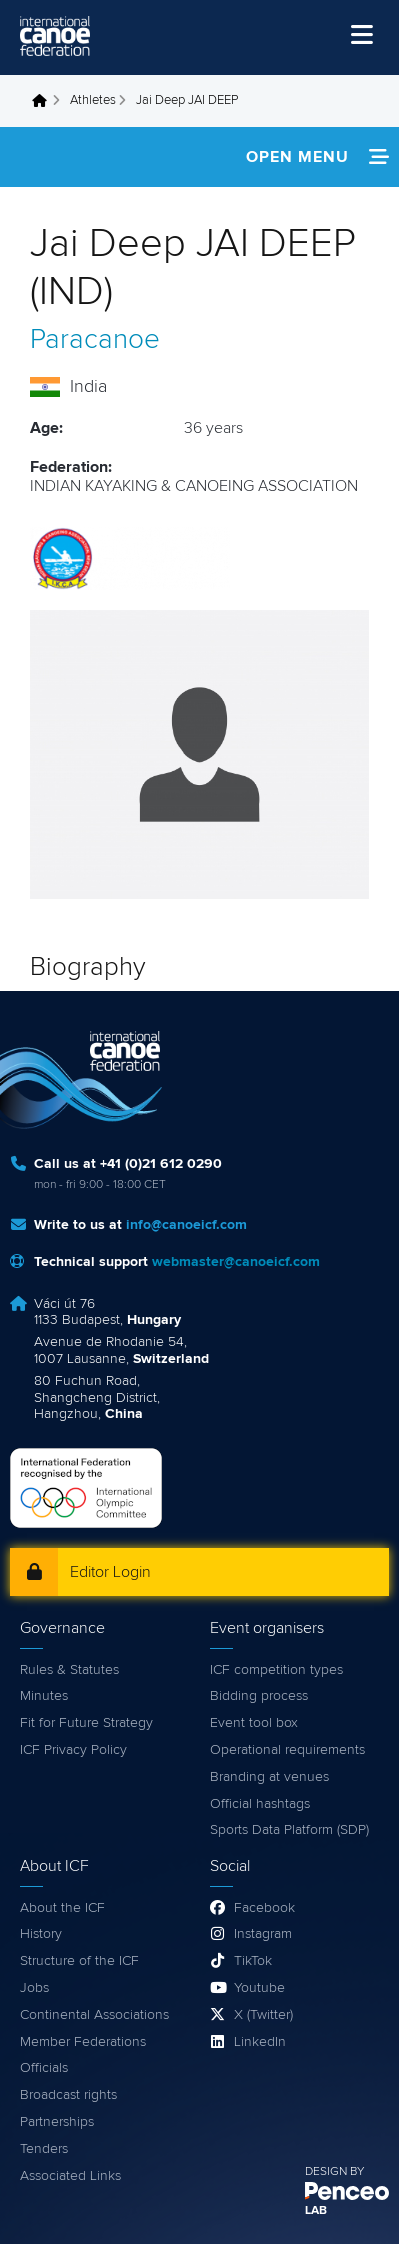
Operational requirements (287, 1750)
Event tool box (254, 1723)
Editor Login (110, 1572)
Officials (44, 2068)
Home (45, 101)
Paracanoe (95, 340)
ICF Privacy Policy (73, 1750)
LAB (316, 2211)
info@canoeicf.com (186, 1225)
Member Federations (83, 2042)
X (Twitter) (263, 2015)
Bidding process (259, 1696)
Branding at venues (269, 1777)
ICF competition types (276, 1670)
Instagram (263, 1934)
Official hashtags (260, 1804)
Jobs (34, 1988)
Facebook (264, 1908)
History (41, 1934)
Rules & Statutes (69, 1670)
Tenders (44, 2149)
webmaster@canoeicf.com (236, 1262)
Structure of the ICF (79, 1961)
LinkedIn (260, 2042)
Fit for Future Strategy (86, 1723)
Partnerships (57, 2122)
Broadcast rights (68, 2095)
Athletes (93, 100)
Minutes (44, 1696)
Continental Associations (94, 2015)
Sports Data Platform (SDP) (289, 1830)
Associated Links (70, 2176)
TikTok (253, 1961)
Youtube (259, 1988)
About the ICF (62, 1908)
